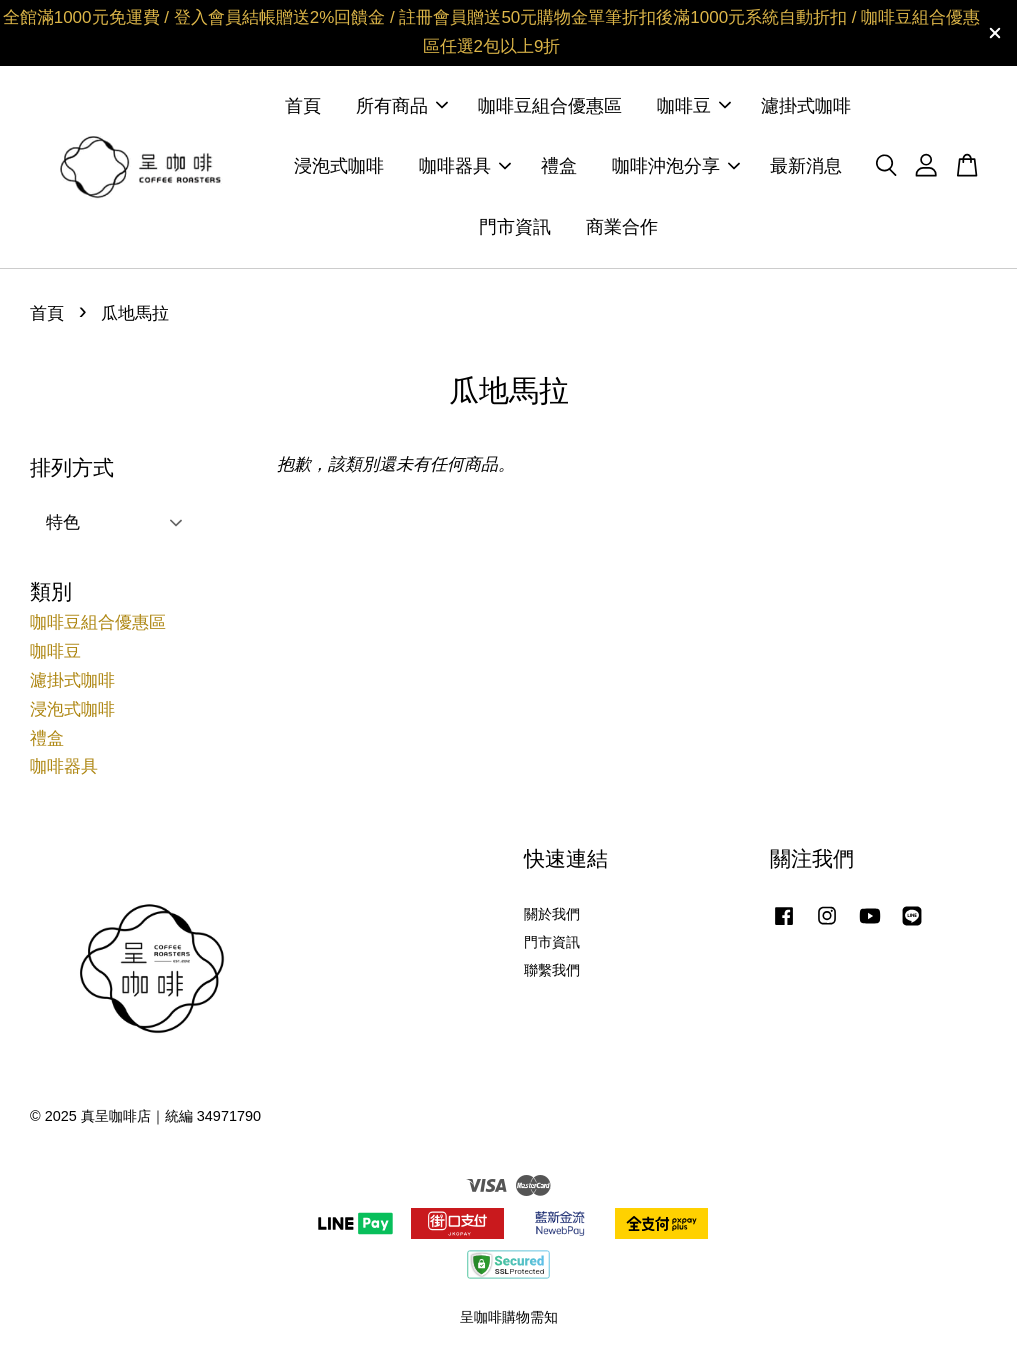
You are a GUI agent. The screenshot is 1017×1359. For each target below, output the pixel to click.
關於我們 (552, 914)
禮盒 (559, 166)
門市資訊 (515, 227)
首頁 (303, 106)
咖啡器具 (465, 166)
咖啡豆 (694, 106)
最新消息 (806, 166)
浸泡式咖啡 (339, 166)
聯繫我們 (552, 970)
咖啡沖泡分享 (676, 166)
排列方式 (72, 467)
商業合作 (622, 227)
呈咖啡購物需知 (509, 1317)
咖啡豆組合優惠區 (550, 106)
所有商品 (402, 106)
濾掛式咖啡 (806, 106)
